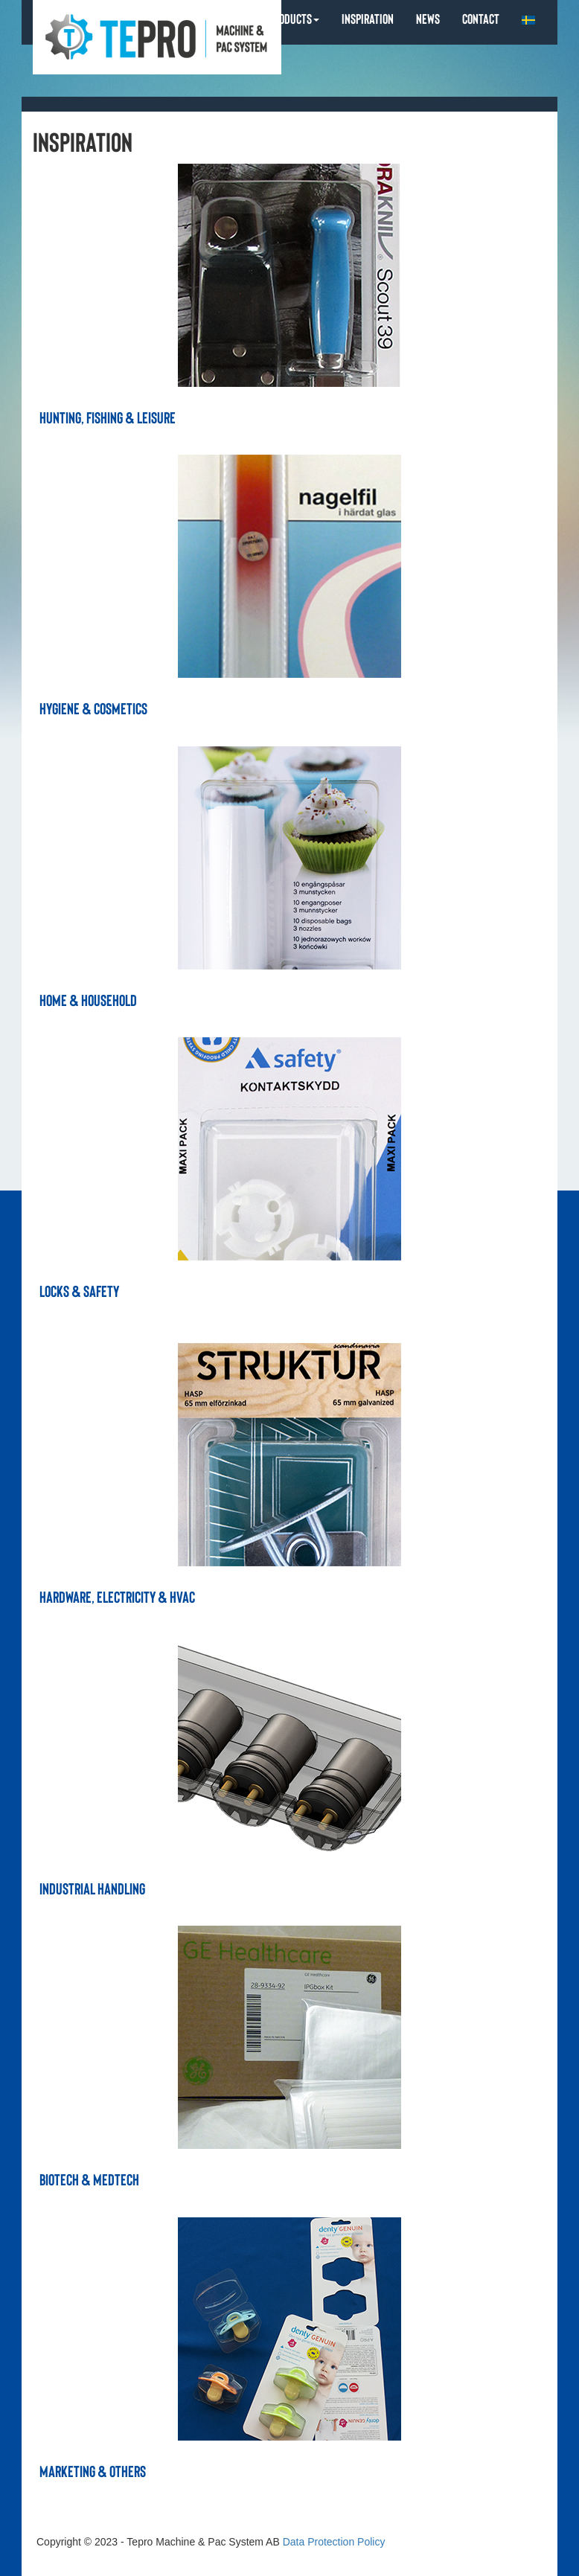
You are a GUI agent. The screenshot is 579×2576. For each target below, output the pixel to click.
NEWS (428, 18)
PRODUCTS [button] (294, 18)
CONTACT (480, 18)
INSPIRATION (368, 18)
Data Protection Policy (334, 2542)
